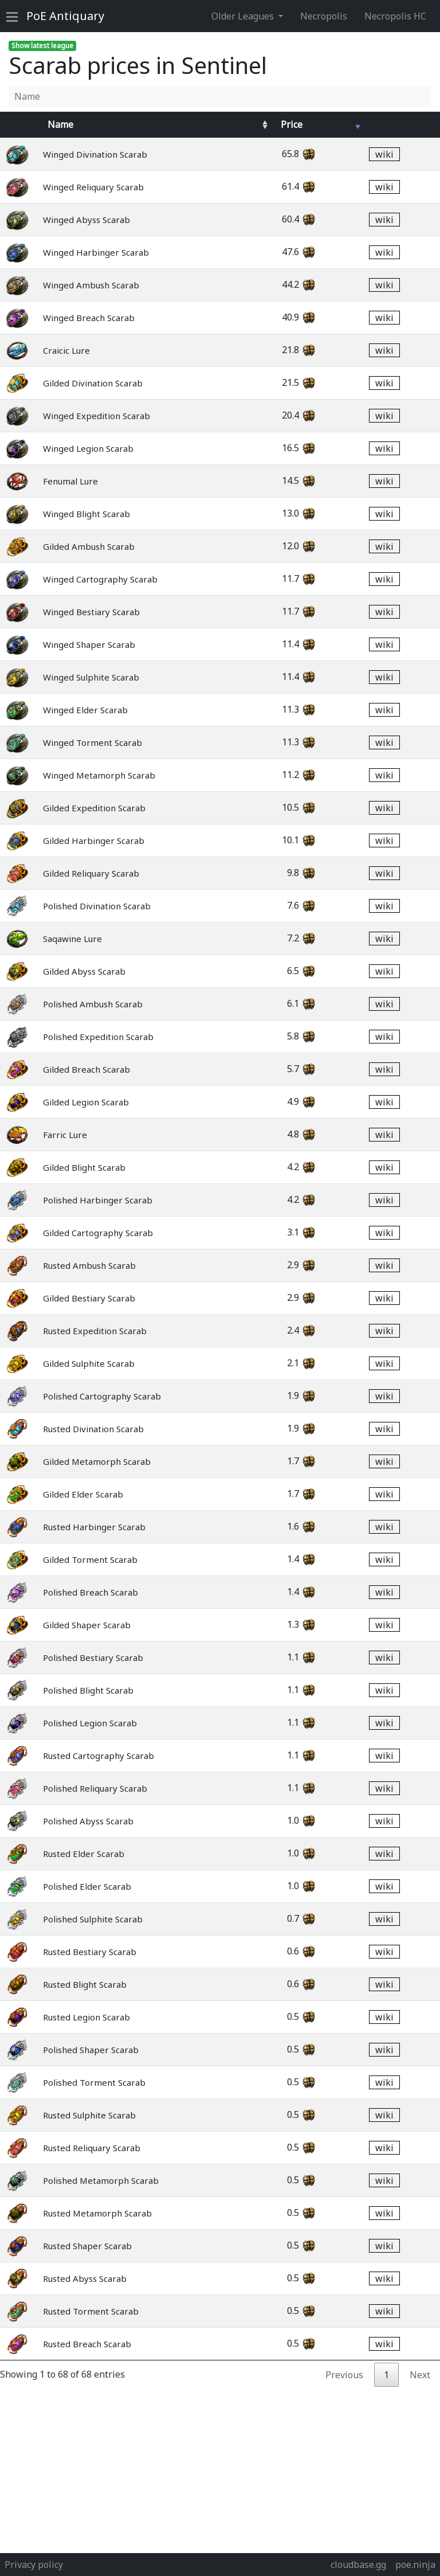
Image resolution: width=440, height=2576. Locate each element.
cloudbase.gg (358, 2564)
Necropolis (323, 16)
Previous (344, 2374)
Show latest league (42, 45)
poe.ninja (415, 2564)
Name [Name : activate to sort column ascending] (60, 124)
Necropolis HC (395, 16)
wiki (384, 154)
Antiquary (65, 16)
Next (420, 2374)
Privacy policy (34, 2564)
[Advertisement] (220, 2467)
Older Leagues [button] (243, 16)
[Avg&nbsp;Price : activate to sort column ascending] (317, 124)
